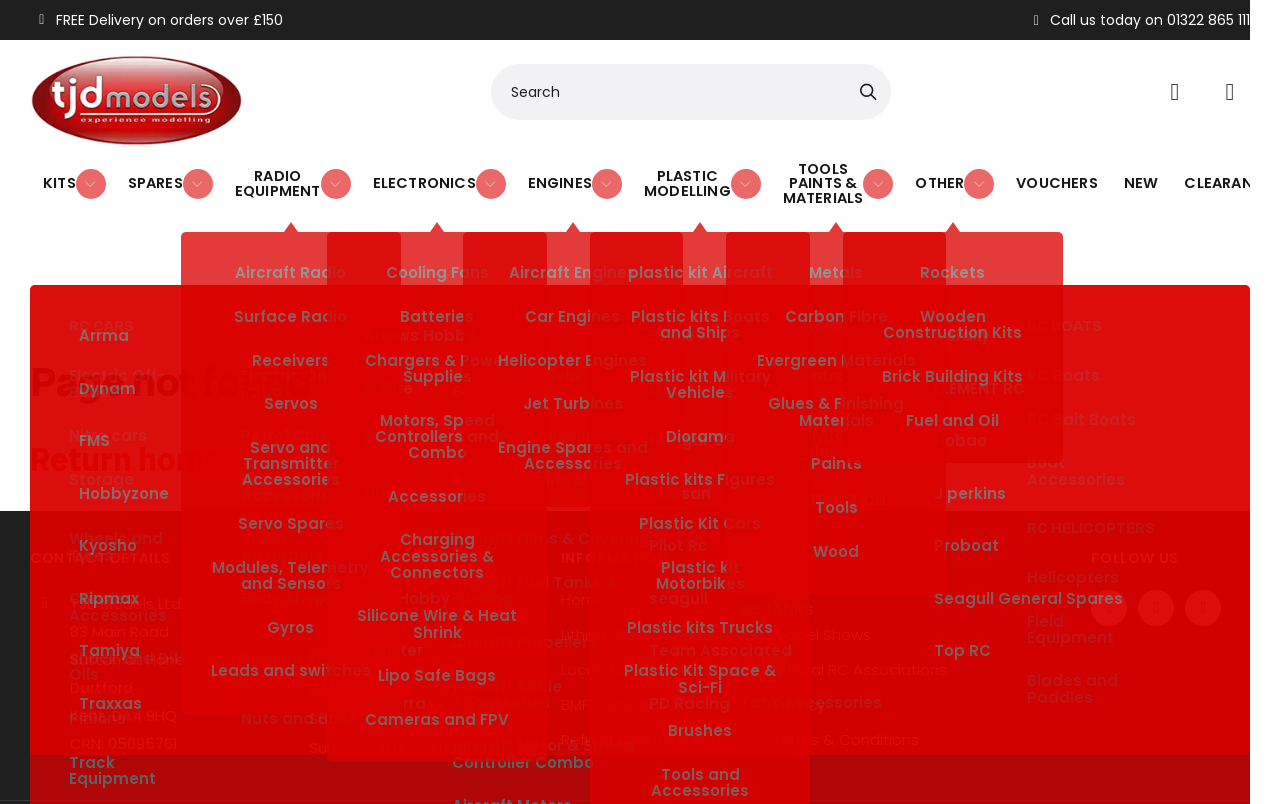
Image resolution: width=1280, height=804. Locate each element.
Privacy (799, 635)
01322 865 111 (353, 533)
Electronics (405, 175)
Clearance (1197, 175)
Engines (527, 175)
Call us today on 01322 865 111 (1139, 20)
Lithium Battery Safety (641, 565)
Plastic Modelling (653, 175)
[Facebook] (1109, 538)
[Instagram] (1203, 538)
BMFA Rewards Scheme (647, 635)
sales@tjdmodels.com (392, 576)
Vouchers (1040, 175)
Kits (71, 175)
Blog (790, 530)
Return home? (135, 390)
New (1117, 175)
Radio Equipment (270, 175)
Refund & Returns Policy (647, 670)
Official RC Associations (860, 600)
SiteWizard (661, 763)
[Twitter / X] (1156, 538)
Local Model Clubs (627, 600)
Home (583, 530)
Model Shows (822, 565)
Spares (156, 175)
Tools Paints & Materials (818, 175)
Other (950, 175)
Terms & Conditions (846, 670)
